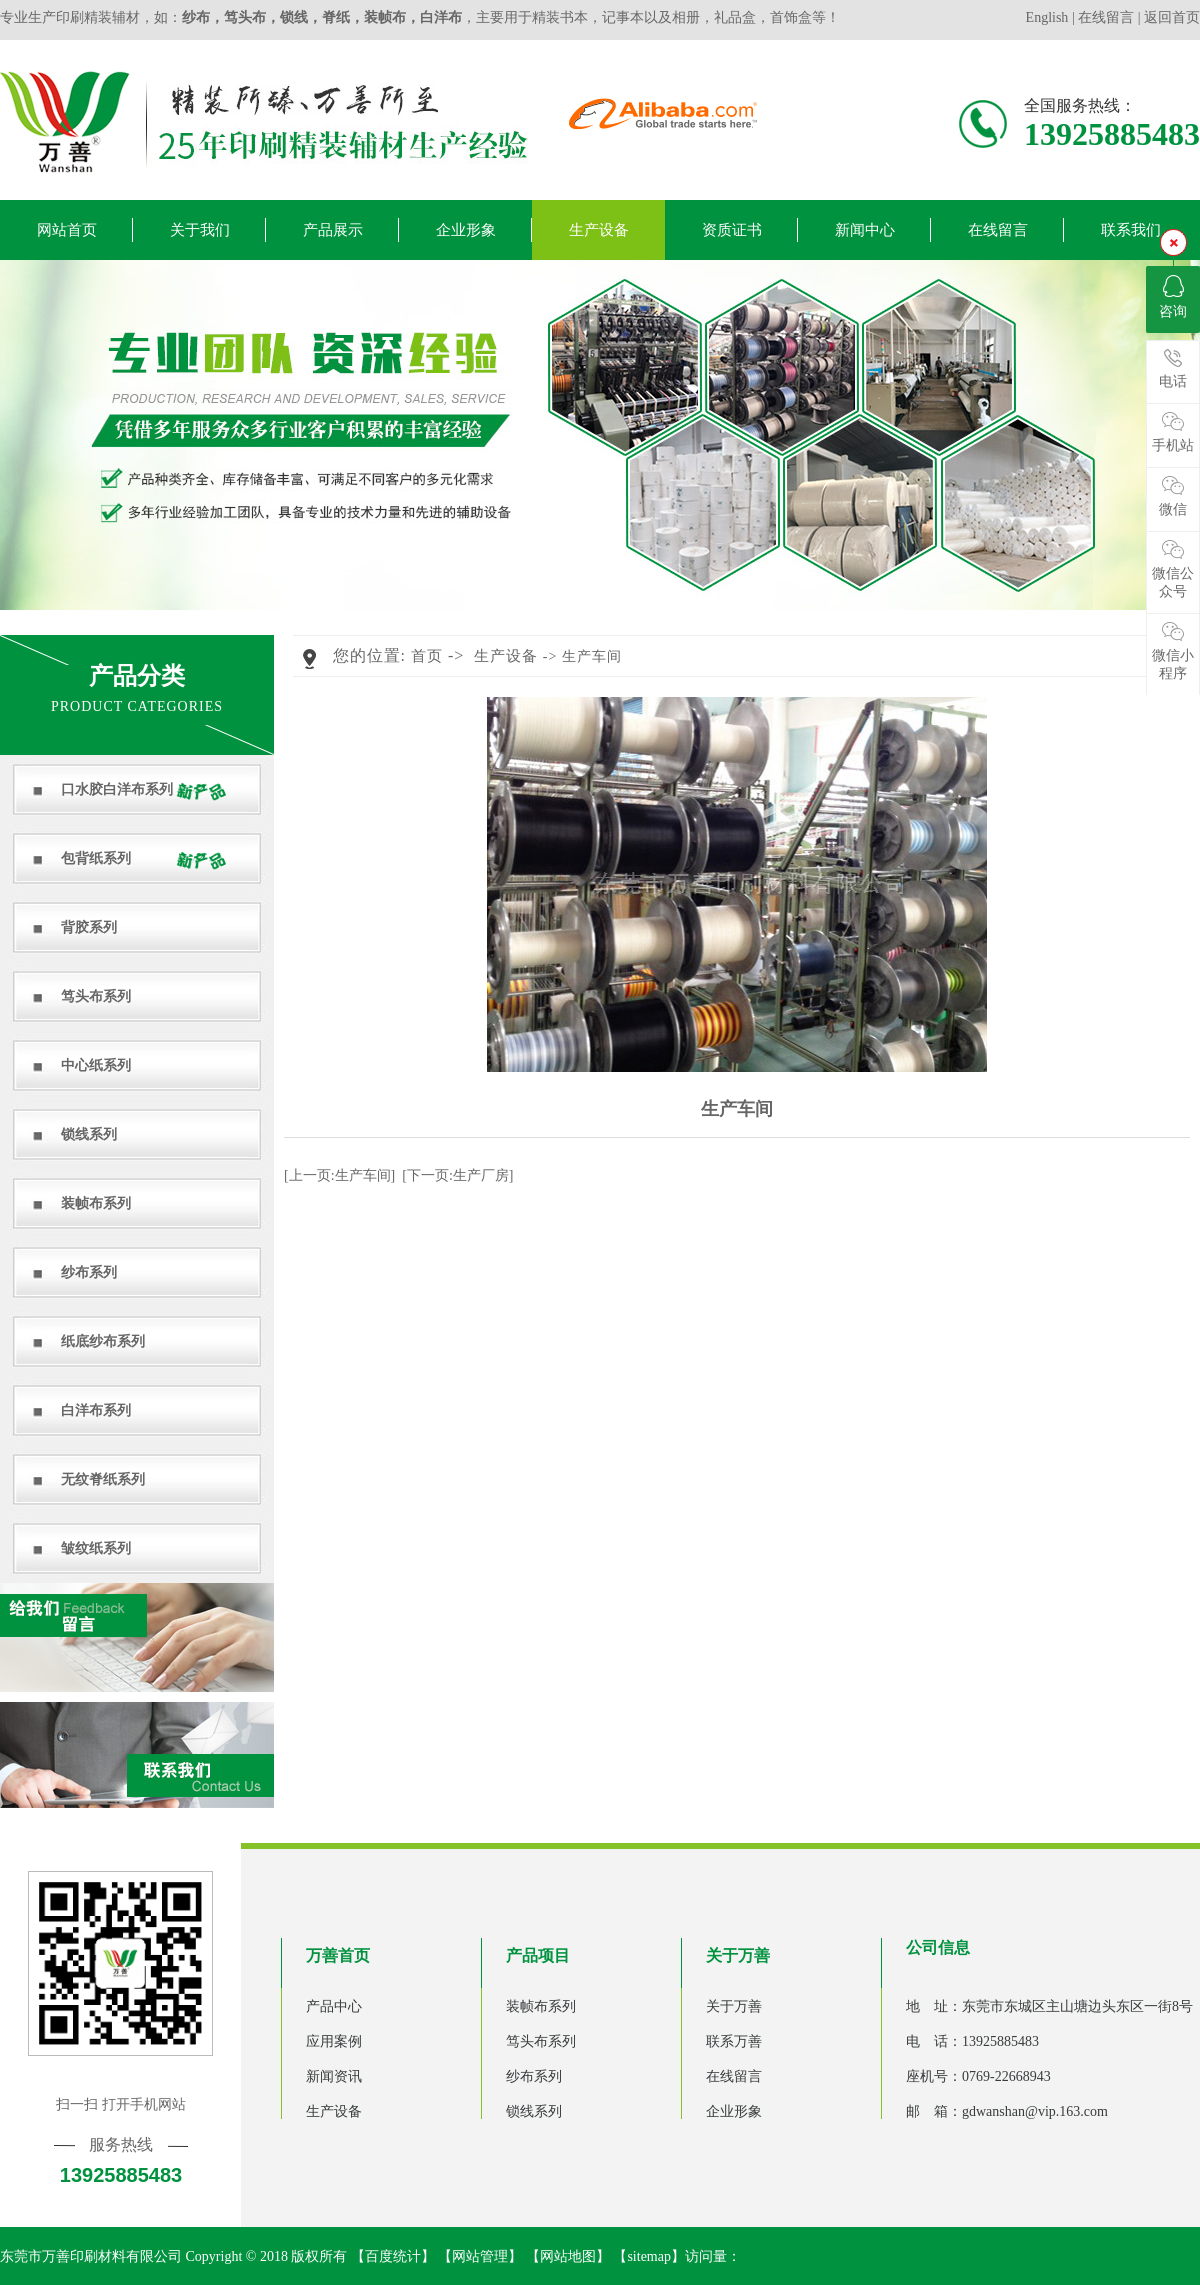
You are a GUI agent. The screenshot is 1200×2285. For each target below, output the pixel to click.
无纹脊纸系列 (103, 1479)
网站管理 (480, 2256)
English (1049, 17)
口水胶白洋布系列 (117, 789)
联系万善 (734, 2041)
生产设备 (599, 230)
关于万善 (738, 1955)
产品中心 (334, 2006)
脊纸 (336, 17)
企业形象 (466, 230)
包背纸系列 (96, 858)
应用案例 (334, 2041)
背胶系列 (89, 927)
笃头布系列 (96, 996)
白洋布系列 (96, 1410)
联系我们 (1131, 230)
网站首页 (67, 230)
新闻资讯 (334, 2076)
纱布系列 (89, 1272)
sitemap (649, 2256)
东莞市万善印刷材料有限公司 (91, 2256)
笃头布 (245, 17)
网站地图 (568, 2256)
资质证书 (732, 230)
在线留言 (1106, 17)
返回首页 (1172, 17)
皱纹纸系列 (96, 1548)
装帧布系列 (96, 1203)
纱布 (196, 17)
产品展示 (333, 230)
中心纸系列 (96, 1065)
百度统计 (393, 2256)
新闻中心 (865, 230)
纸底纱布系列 (103, 1341)
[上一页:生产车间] (339, 1175)
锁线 (294, 17)
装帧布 (385, 17)
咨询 (1173, 297)
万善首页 (338, 1955)
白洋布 (441, 17)
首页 (427, 656)
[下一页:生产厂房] (457, 1175)
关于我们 (200, 230)
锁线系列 (89, 1134)
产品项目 (538, 1955)
